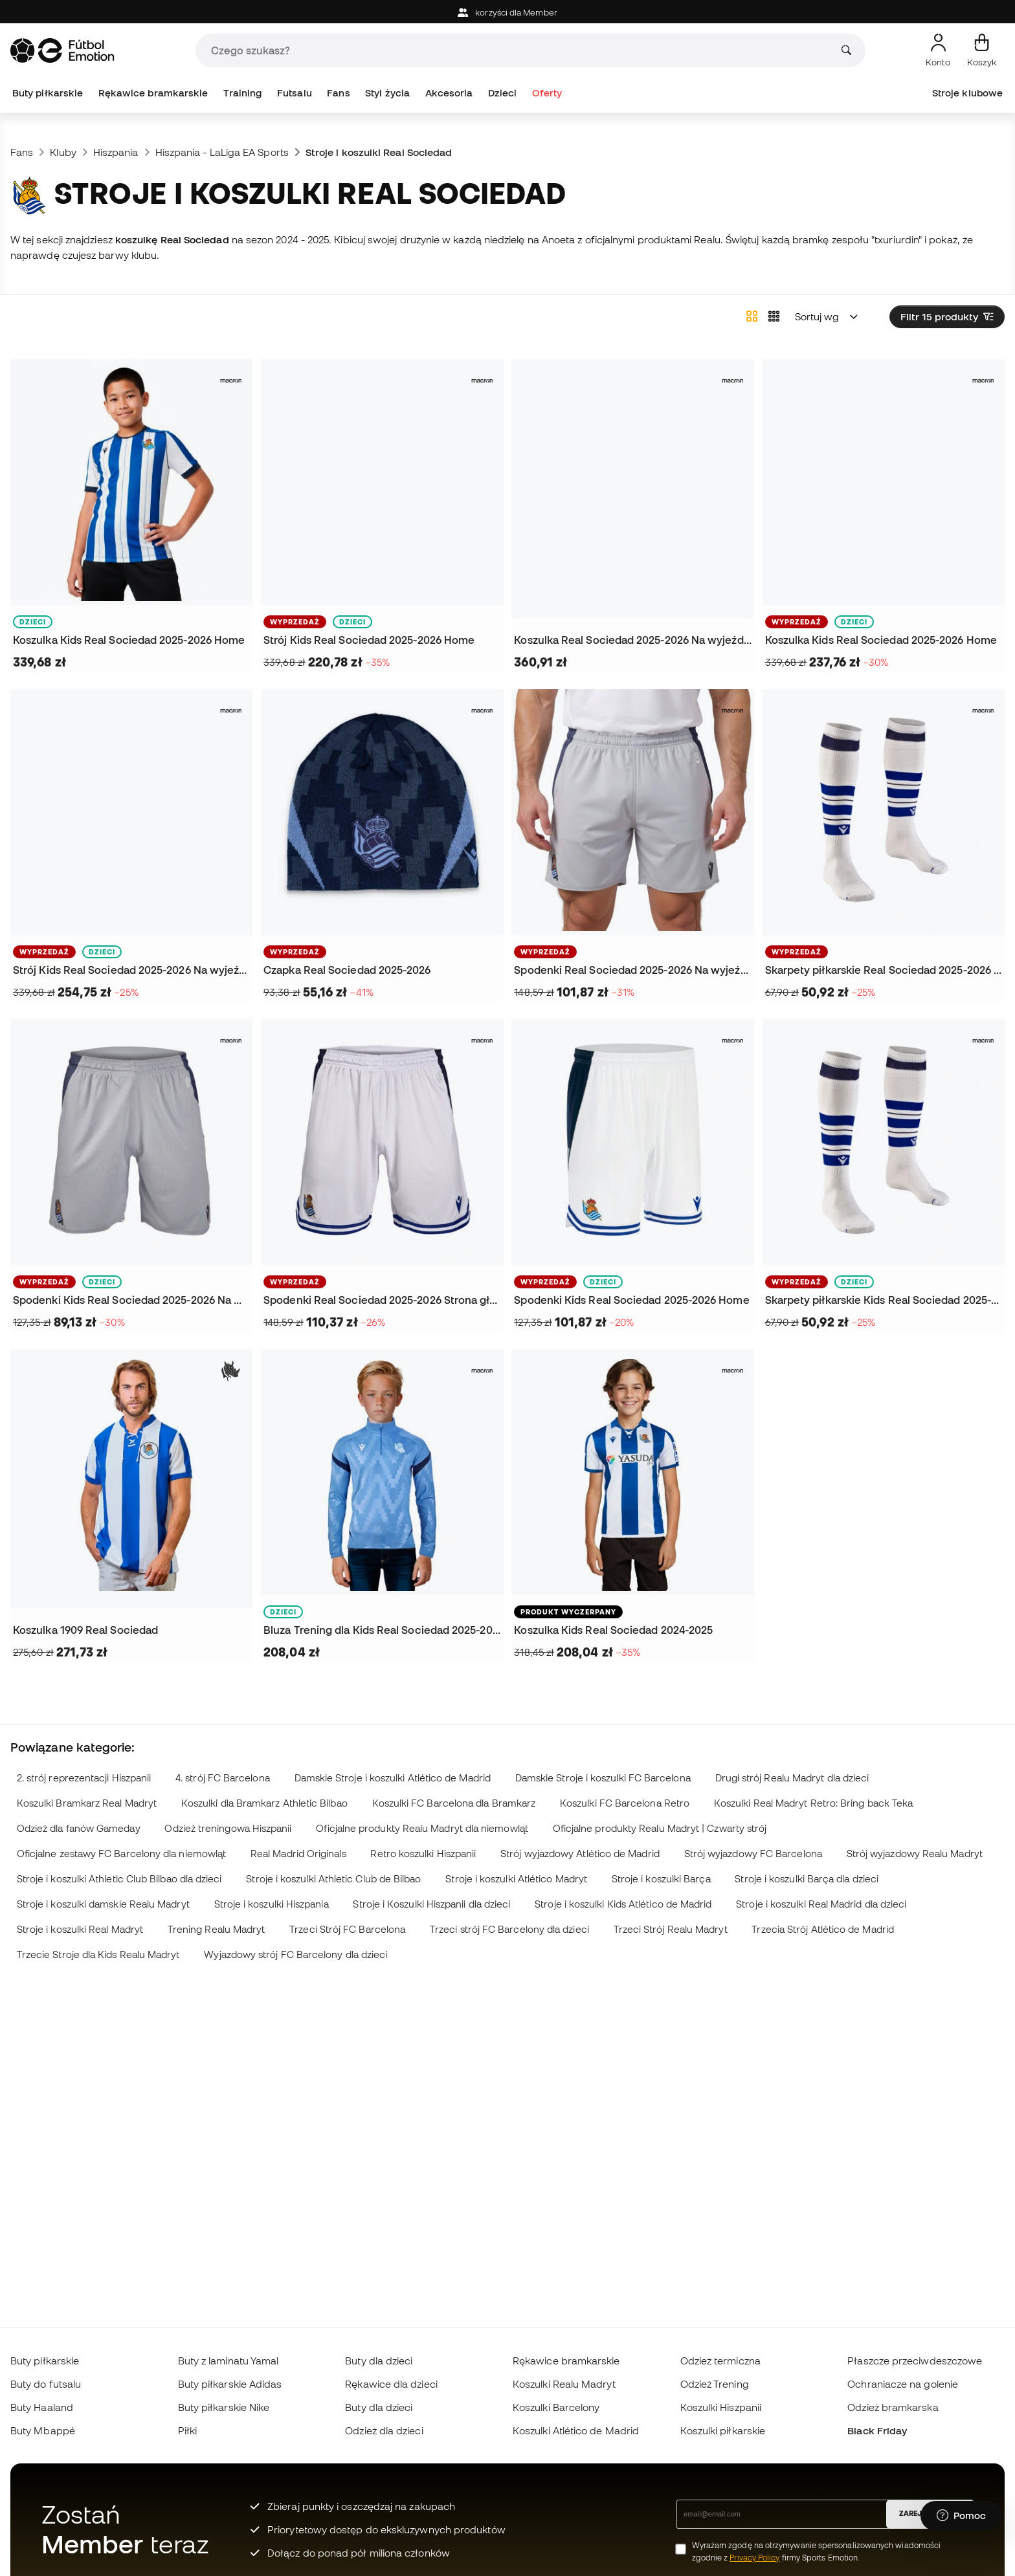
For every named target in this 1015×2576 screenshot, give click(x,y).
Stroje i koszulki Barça (661, 1878)
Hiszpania (116, 152)
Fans (338, 92)
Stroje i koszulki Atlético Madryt (516, 1878)
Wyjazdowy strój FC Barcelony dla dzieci (295, 1954)
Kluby (63, 152)
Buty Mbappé (42, 2430)
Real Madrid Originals (298, 1853)
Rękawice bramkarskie (153, 92)
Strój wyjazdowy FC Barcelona (753, 1853)
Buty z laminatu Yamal (228, 2360)
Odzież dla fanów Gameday (78, 1828)
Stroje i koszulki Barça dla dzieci (806, 1878)
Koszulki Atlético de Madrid (576, 2430)
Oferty (547, 92)
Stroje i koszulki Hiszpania (271, 1904)
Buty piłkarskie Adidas (230, 2384)
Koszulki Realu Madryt (564, 2384)
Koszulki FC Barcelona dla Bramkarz (454, 1803)
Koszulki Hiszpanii (720, 2407)
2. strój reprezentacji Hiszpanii (84, 1777)
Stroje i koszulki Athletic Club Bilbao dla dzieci (119, 1878)
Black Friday (877, 2430)
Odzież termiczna (720, 2360)
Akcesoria (449, 92)
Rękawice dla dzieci (391, 2384)
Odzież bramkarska (892, 2407)
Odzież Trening (714, 2384)
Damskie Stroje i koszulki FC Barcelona (603, 1777)
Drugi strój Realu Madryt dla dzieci (792, 1777)
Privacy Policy (754, 2557)
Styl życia (387, 92)
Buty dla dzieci (378, 2360)
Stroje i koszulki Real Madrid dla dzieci (821, 1904)
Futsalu (294, 92)
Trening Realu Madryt (216, 1929)
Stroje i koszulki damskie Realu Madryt (103, 1904)
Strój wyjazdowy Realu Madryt (915, 1853)
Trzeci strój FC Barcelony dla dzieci (509, 1929)
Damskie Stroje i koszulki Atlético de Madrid (393, 1777)
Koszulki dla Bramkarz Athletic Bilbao (264, 1803)
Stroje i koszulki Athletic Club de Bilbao (333, 1878)
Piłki (187, 2430)
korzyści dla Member (507, 12)
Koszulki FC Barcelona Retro (624, 1803)
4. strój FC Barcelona (222, 1777)
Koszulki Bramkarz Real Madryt (87, 1803)
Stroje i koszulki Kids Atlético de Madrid (623, 1904)
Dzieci (502, 92)
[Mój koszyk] (982, 50)
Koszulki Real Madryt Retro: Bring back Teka (813, 1803)
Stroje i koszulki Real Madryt (80, 1929)
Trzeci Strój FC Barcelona (347, 1929)
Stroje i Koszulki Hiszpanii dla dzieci (431, 1904)
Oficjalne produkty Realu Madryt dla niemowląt (422, 1828)
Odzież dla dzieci (384, 2430)
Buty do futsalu (45, 2384)
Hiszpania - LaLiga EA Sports (222, 152)
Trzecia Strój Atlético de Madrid (822, 1929)
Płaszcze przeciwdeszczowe (914, 2360)
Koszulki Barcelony (556, 2407)
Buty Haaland (41, 2407)
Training (242, 92)
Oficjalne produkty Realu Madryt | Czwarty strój (660, 1828)
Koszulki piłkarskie (722, 2430)
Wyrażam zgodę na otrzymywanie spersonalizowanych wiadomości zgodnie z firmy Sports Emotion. (816, 2551)
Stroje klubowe (967, 92)
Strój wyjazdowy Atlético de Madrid (580, 1853)
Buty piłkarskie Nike (224, 2407)
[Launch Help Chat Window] (961, 2516)
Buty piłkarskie (47, 92)
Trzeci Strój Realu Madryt (671, 1929)
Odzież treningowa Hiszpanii (227, 1828)
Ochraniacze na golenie (902, 2384)
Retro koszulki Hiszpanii (423, 1853)
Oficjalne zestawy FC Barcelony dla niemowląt (121, 1853)
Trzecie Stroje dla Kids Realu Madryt (98, 1954)
